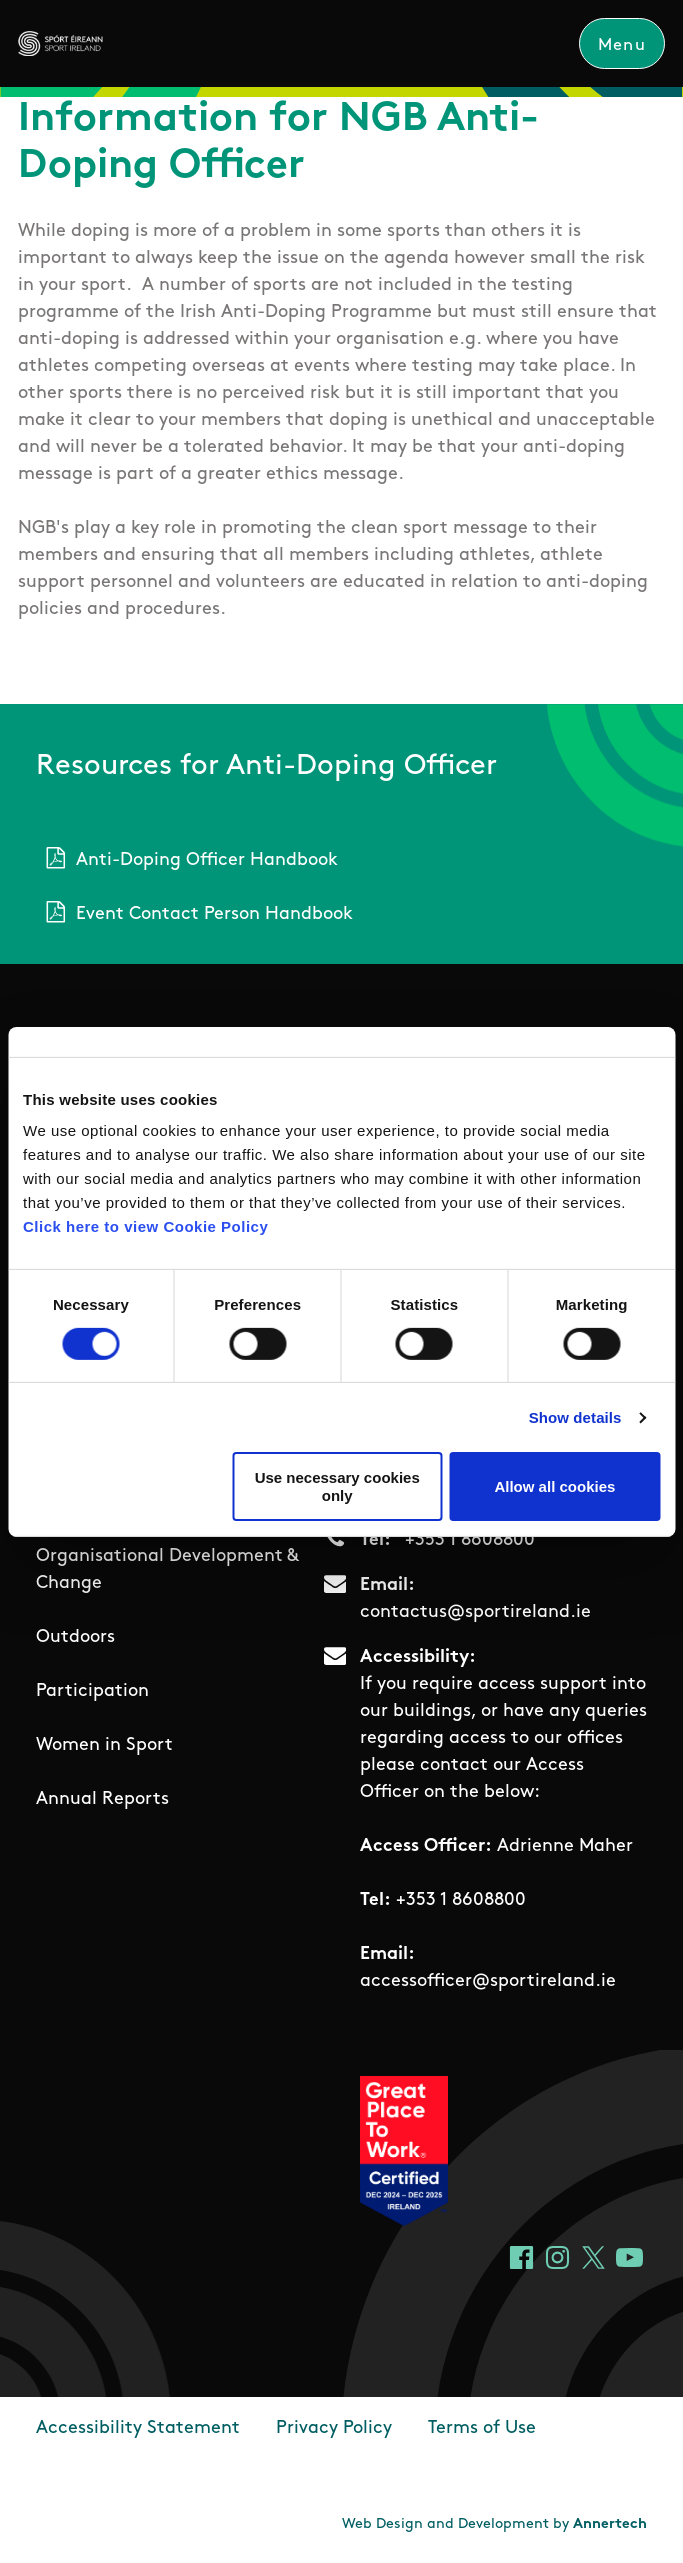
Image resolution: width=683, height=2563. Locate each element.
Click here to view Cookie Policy (145, 1226)
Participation (92, 1691)
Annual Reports (102, 1799)
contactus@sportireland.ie (475, 1613)
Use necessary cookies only (337, 1486)
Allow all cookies (554, 1486)
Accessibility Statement (138, 2429)
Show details (575, 1417)
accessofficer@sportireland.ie (488, 1982)
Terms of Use (482, 2429)
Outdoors (75, 1637)
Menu (622, 45)
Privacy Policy (334, 2429)
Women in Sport (104, 1745)
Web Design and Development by (494, 2525)
